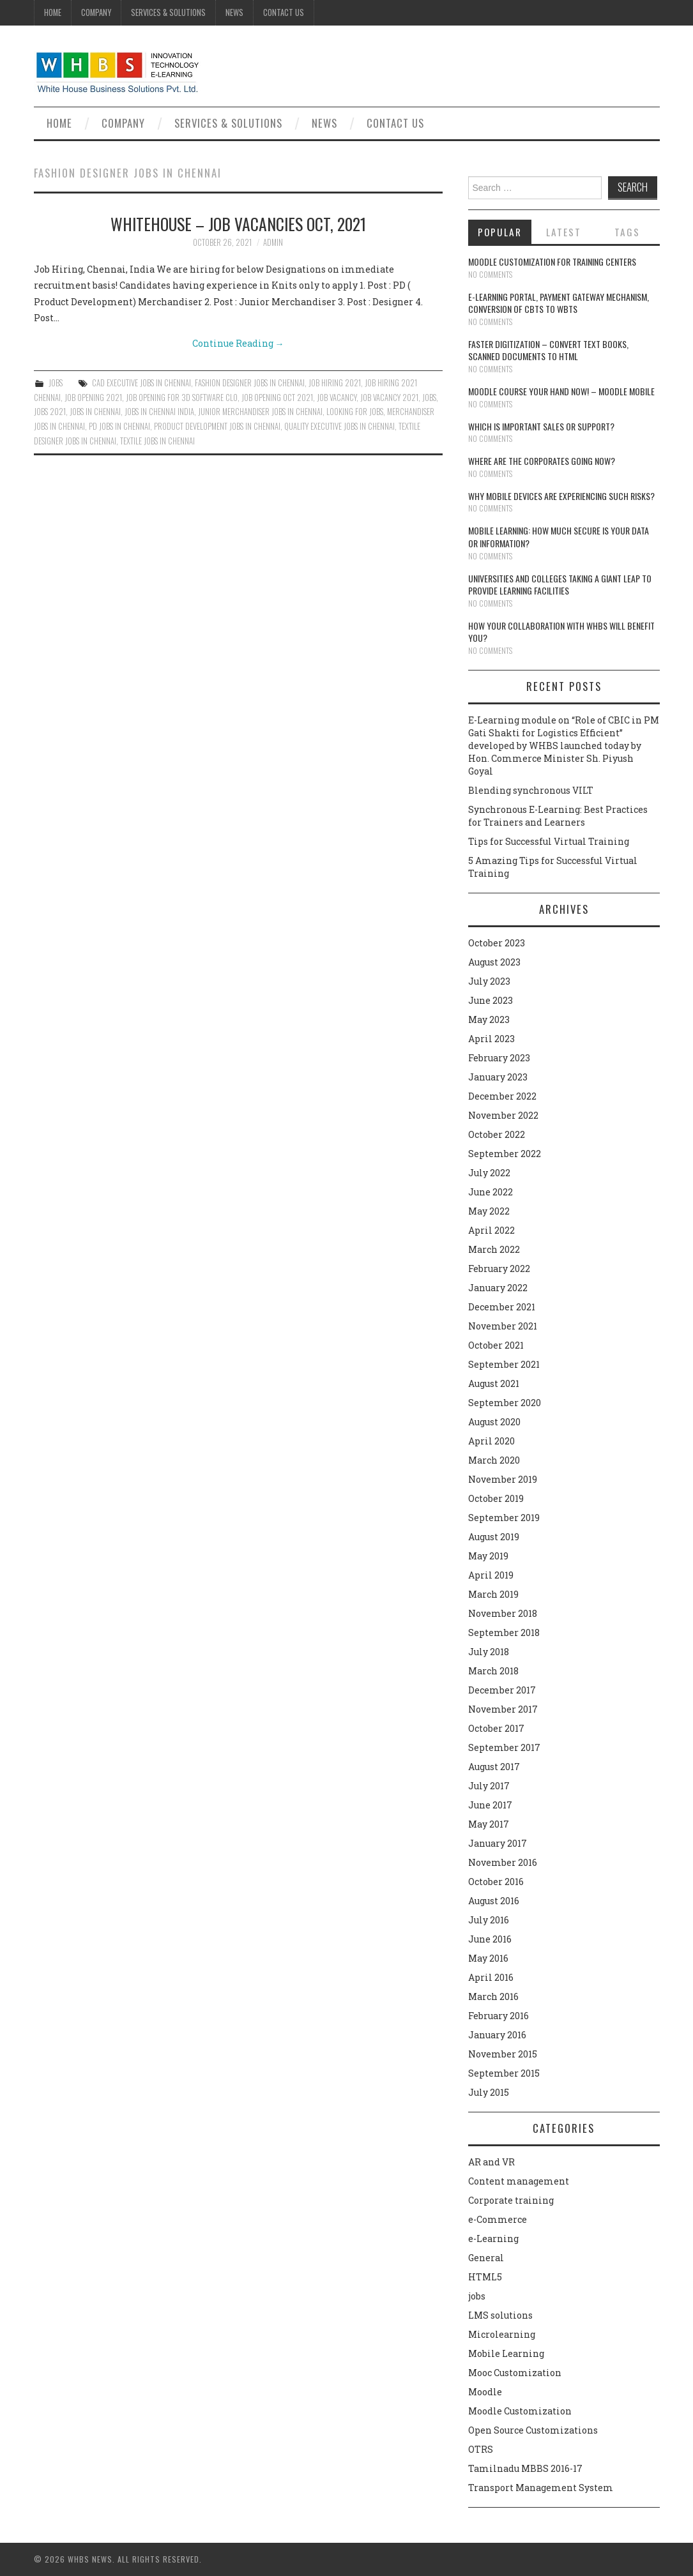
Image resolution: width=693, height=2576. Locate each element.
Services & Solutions (168, 12)
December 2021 (501, 1307)
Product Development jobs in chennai (217, 426)
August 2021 (493, 1383)
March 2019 (493, 1594)
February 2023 (499, 1058)
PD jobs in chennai (119, 426)
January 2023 (498, 1077)
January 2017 (497, 1843)
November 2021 (502, 1326)
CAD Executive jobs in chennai (141, 383)
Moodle (485, 2392)
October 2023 (496, 943)
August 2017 (494, 1767)
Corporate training (511, 2200)
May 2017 (488, 1824)
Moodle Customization (520, 2411)
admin (273, 242)
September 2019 (504, 1518)
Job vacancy (336, 397)
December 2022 (502, 1096)
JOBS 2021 (50, 411)
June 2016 (490, 1939)
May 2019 (488, 1556)
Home (52, 12)
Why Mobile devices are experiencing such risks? (561, 496)
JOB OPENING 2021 (93, 397)
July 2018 (488, 1652)
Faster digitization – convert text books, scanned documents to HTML (548, 350)
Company (96, 12)
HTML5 (485, 2277)
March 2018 (493, 1671)
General (486, 2258)
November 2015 (502, 2054)
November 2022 (503, 1115)
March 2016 (493, 1996)
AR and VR (491, 2162)
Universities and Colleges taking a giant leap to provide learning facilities (559, 585)
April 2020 (491, 1441)
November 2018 (502, 1613)
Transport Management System (540, 2487)
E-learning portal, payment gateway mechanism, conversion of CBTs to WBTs (558, 303)
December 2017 (502, 1690)
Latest (563, 232)
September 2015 (504, 2073)
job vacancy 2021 (389, 397)
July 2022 (489, 1173)
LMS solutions (500, 2315)
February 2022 (499, 1268)
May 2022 (489, 1211)
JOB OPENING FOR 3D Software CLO (182, 397)
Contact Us (283, 12)
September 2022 (504, 1154)
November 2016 (502, 1862)
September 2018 (504, 1632)
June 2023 (490, 1000)
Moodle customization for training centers (552, 261)
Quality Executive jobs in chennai (339, 426)
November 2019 (502, 1479)
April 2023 (491, 1039)
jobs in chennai (95, 411)
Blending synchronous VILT (530, 790)
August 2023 (494, 962)
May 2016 (488, 1958)
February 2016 (498, 2016)
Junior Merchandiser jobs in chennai (260, 411)
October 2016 (496, 1881)
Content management (518, 2181)
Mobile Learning (506, 2353)
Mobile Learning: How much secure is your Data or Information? (558, 537)
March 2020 (494, 1460)
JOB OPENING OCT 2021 (277, 397)
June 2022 (490, 1192)
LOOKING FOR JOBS (354, 411)
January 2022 (498, 1288)
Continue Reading (238, 343)
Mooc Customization (514, 2373)
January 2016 (497, 2035)
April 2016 (491, 1977)
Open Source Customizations (533, 2430)
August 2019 (493, 1537)
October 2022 (496, 1134)
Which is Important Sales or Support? (541, 426)
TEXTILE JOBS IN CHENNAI (157, 441)
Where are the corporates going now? (541, 460)
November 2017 (503, 1709)
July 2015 (488, 2092)
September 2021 (504, 1364)
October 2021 (496, 1345)
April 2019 (491, 1575)
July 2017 (489, 1786)
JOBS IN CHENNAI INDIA (159, 411)
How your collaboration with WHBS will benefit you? (561, 632)
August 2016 (493, 1901)
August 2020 (494, 1422)
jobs (56, 383)
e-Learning (493, 2238)
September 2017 (504, 1747)
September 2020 (504, 1403)
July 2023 (489, 981)
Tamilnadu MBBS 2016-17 (525, 2468)
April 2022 (491, 1230)
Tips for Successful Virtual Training (548, 841)
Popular (500, 232)
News (234, 12)
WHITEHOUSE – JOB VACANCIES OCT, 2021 (238, 223)
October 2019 (496, 1498)
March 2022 (494, 1249)
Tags (627, 232)
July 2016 (488, 1920)
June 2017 (490, 1805)
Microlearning (501, 2334)
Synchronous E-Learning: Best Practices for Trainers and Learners (558, 815)
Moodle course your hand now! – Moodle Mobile (561, 391)
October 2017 (496, 1728)
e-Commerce (497, 2219)
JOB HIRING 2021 (334, 383)
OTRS (480, 2449)
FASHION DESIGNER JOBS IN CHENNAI (250, 383)
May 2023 (489, 1019)
